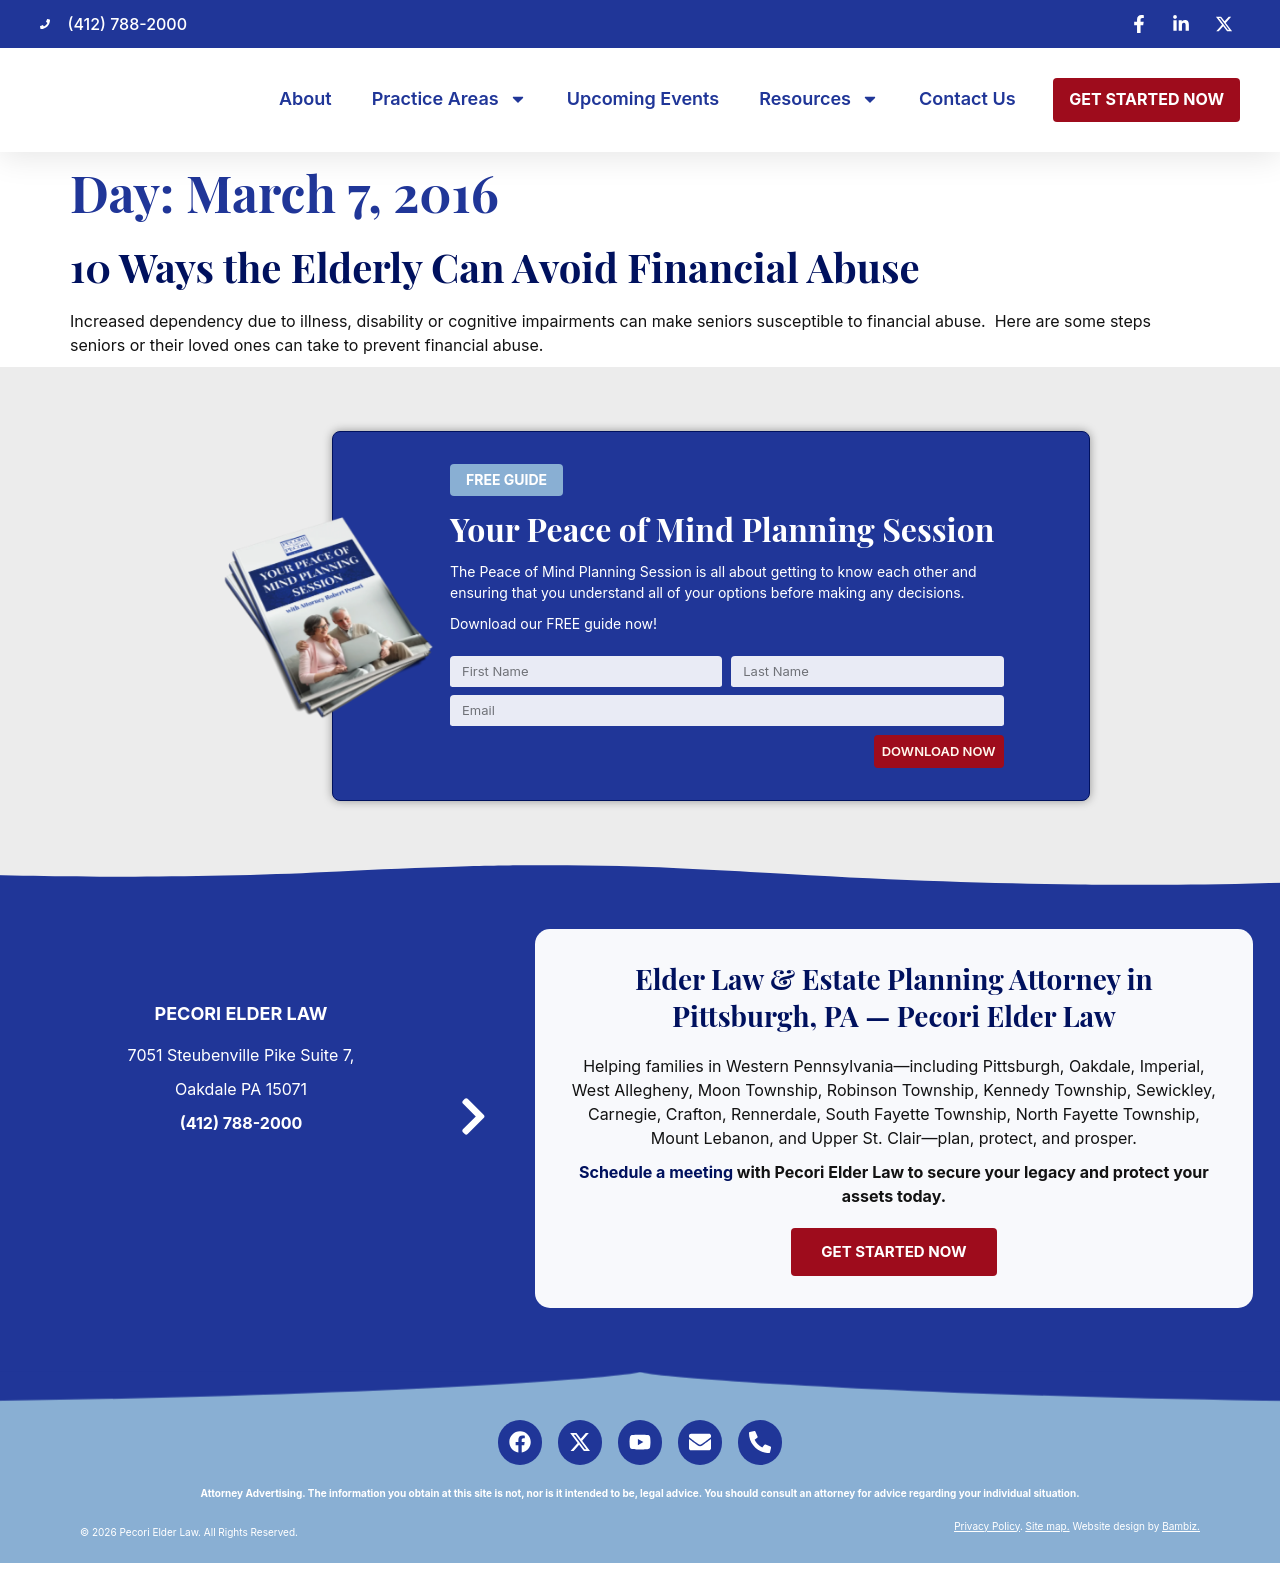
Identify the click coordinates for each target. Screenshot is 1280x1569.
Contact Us (967, 99)
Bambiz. (1181, 1532)
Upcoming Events (643, 99)
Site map (1046, 1532)
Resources (819, 99)
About (305, 99)
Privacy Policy (987, 1532)
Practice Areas (449, 99)
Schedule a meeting (663, 1172)
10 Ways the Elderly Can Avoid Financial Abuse (495, 266)
